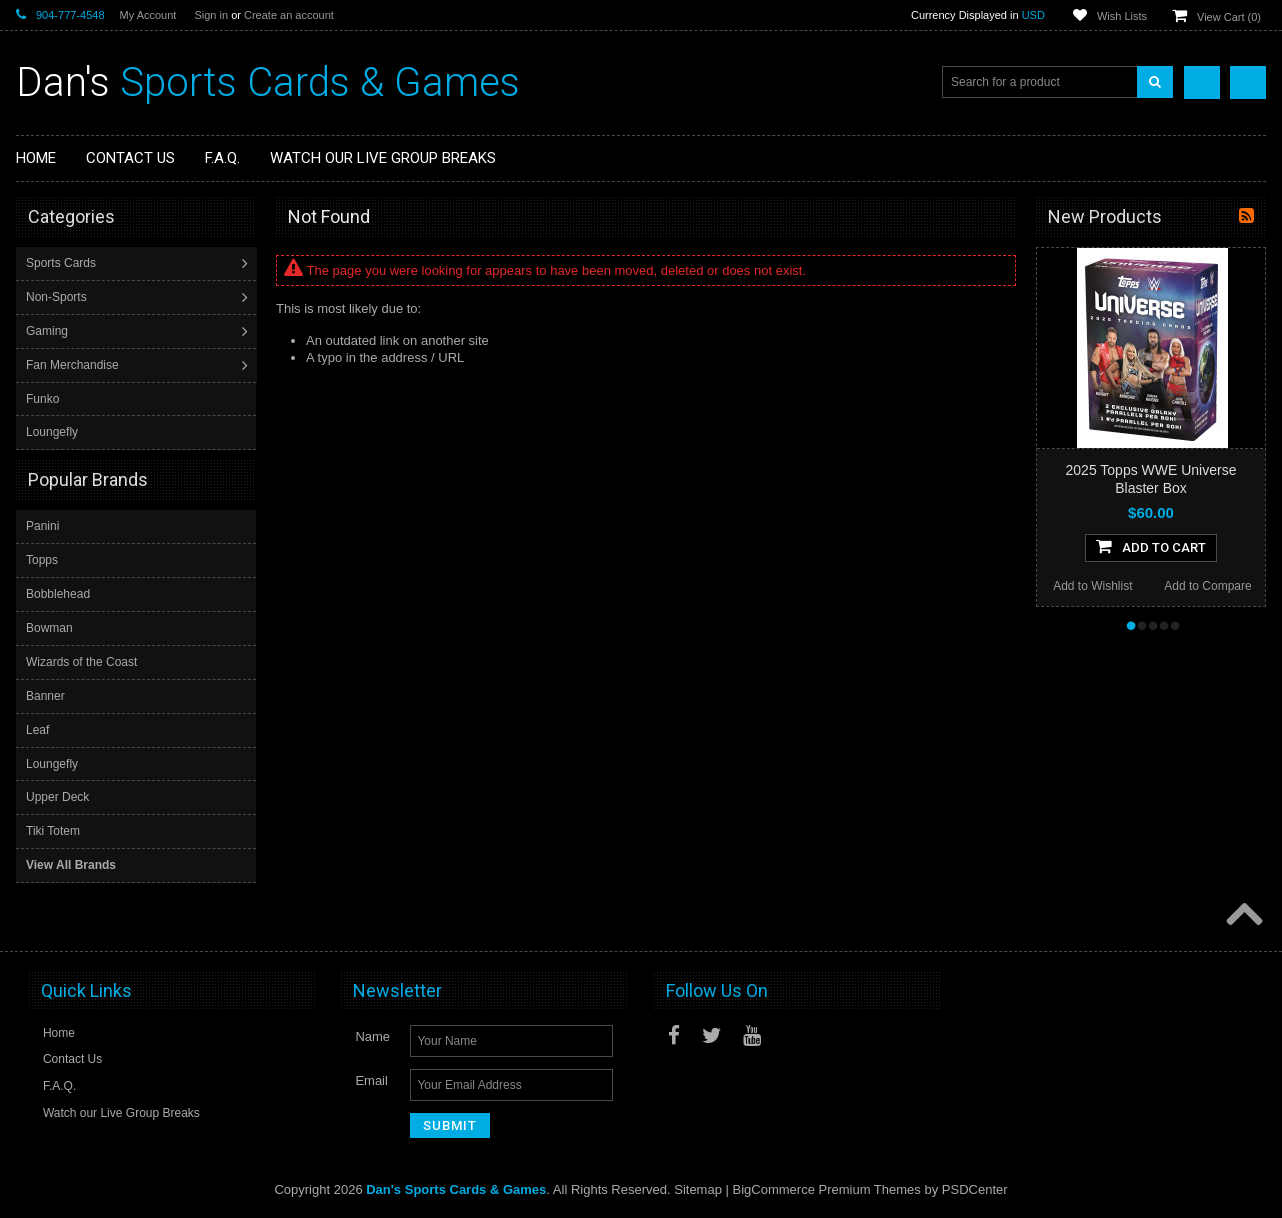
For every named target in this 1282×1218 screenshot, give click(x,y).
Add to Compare (1207, 586)
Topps (42, 559)
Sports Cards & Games (268, 82)
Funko (44, 399)
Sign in (211, 15)
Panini (42, 525)
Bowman (49, 627)
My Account (148, 15)
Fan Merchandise (74, 365)
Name (372, 1035)
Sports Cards (63, 263)
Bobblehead (58, 593)
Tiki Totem (53, 830)
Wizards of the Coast (81, 661)
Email (371, 1079)
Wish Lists (1122, 16)
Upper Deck (57, 796)
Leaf (37, 729)
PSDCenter (975, 1188)
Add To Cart (1151, 546)
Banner (45, 695)
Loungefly (54, 432)
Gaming (49, 331)
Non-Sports (58, 297)
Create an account (289, 15)
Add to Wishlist (1092, 586)
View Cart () (1229, 17)
